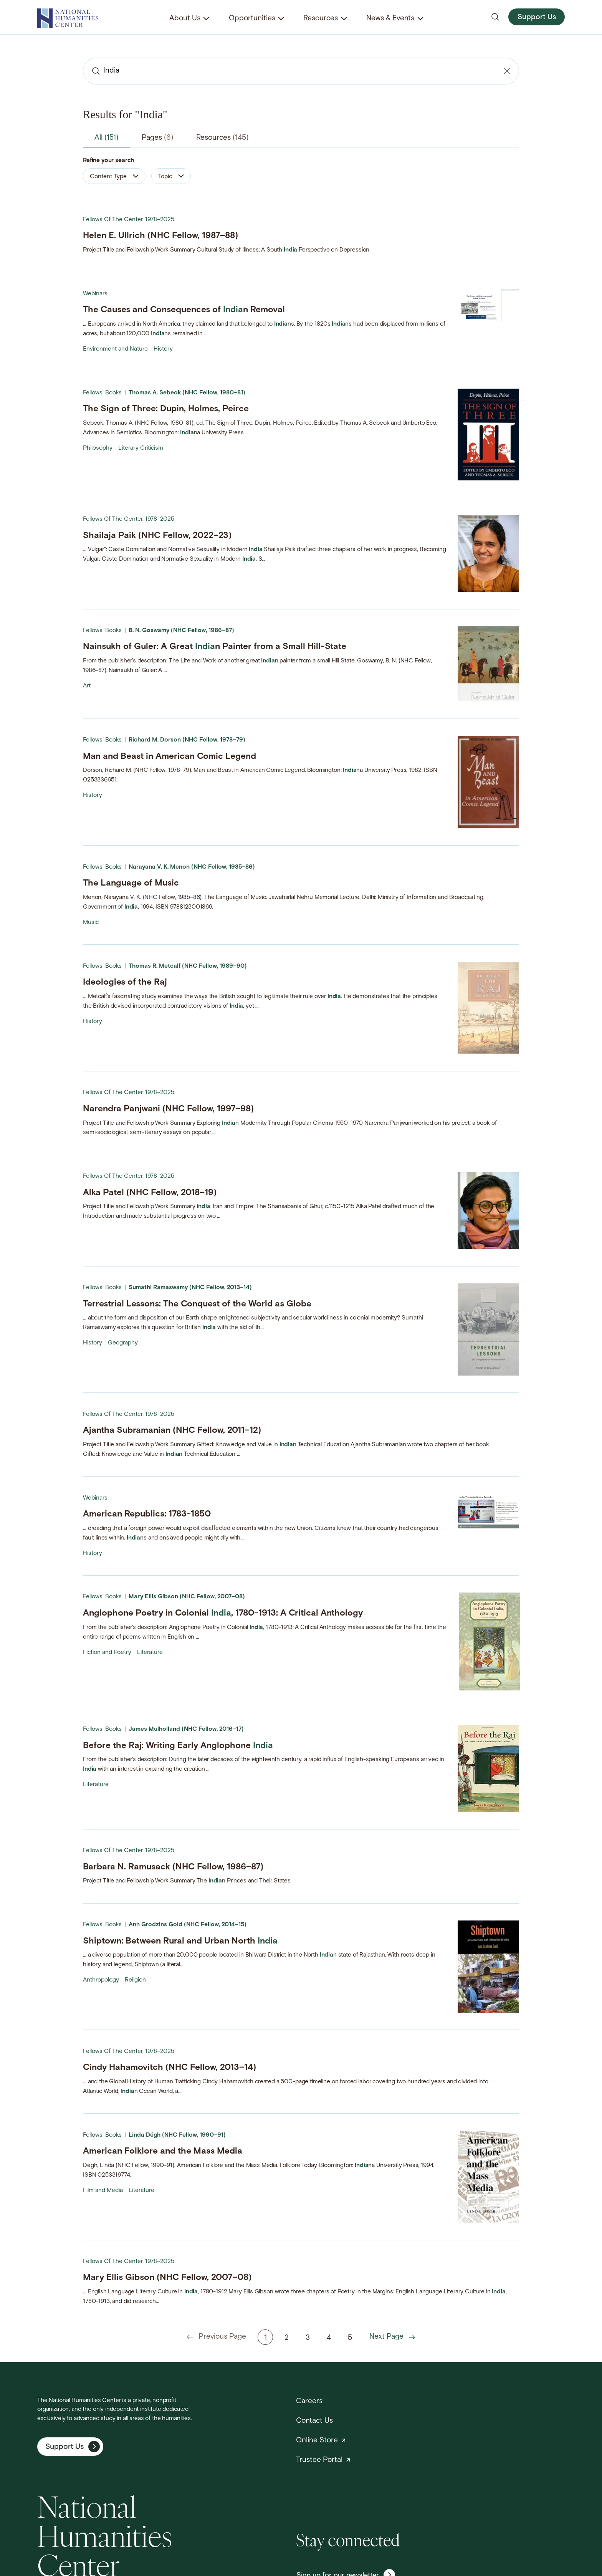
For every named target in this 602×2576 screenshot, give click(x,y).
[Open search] (495, 17)
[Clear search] (507, 71)
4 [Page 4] (329, 2338)
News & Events (390, 18)
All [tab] (106, 138)
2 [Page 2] (286, 2338)
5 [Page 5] (350, 2338)
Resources (320, 18)
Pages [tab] (157, 138)
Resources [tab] (222, 138)
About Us (184, 18)
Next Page (392, 2337)
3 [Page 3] (308, 2338)
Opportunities (252, 18)
